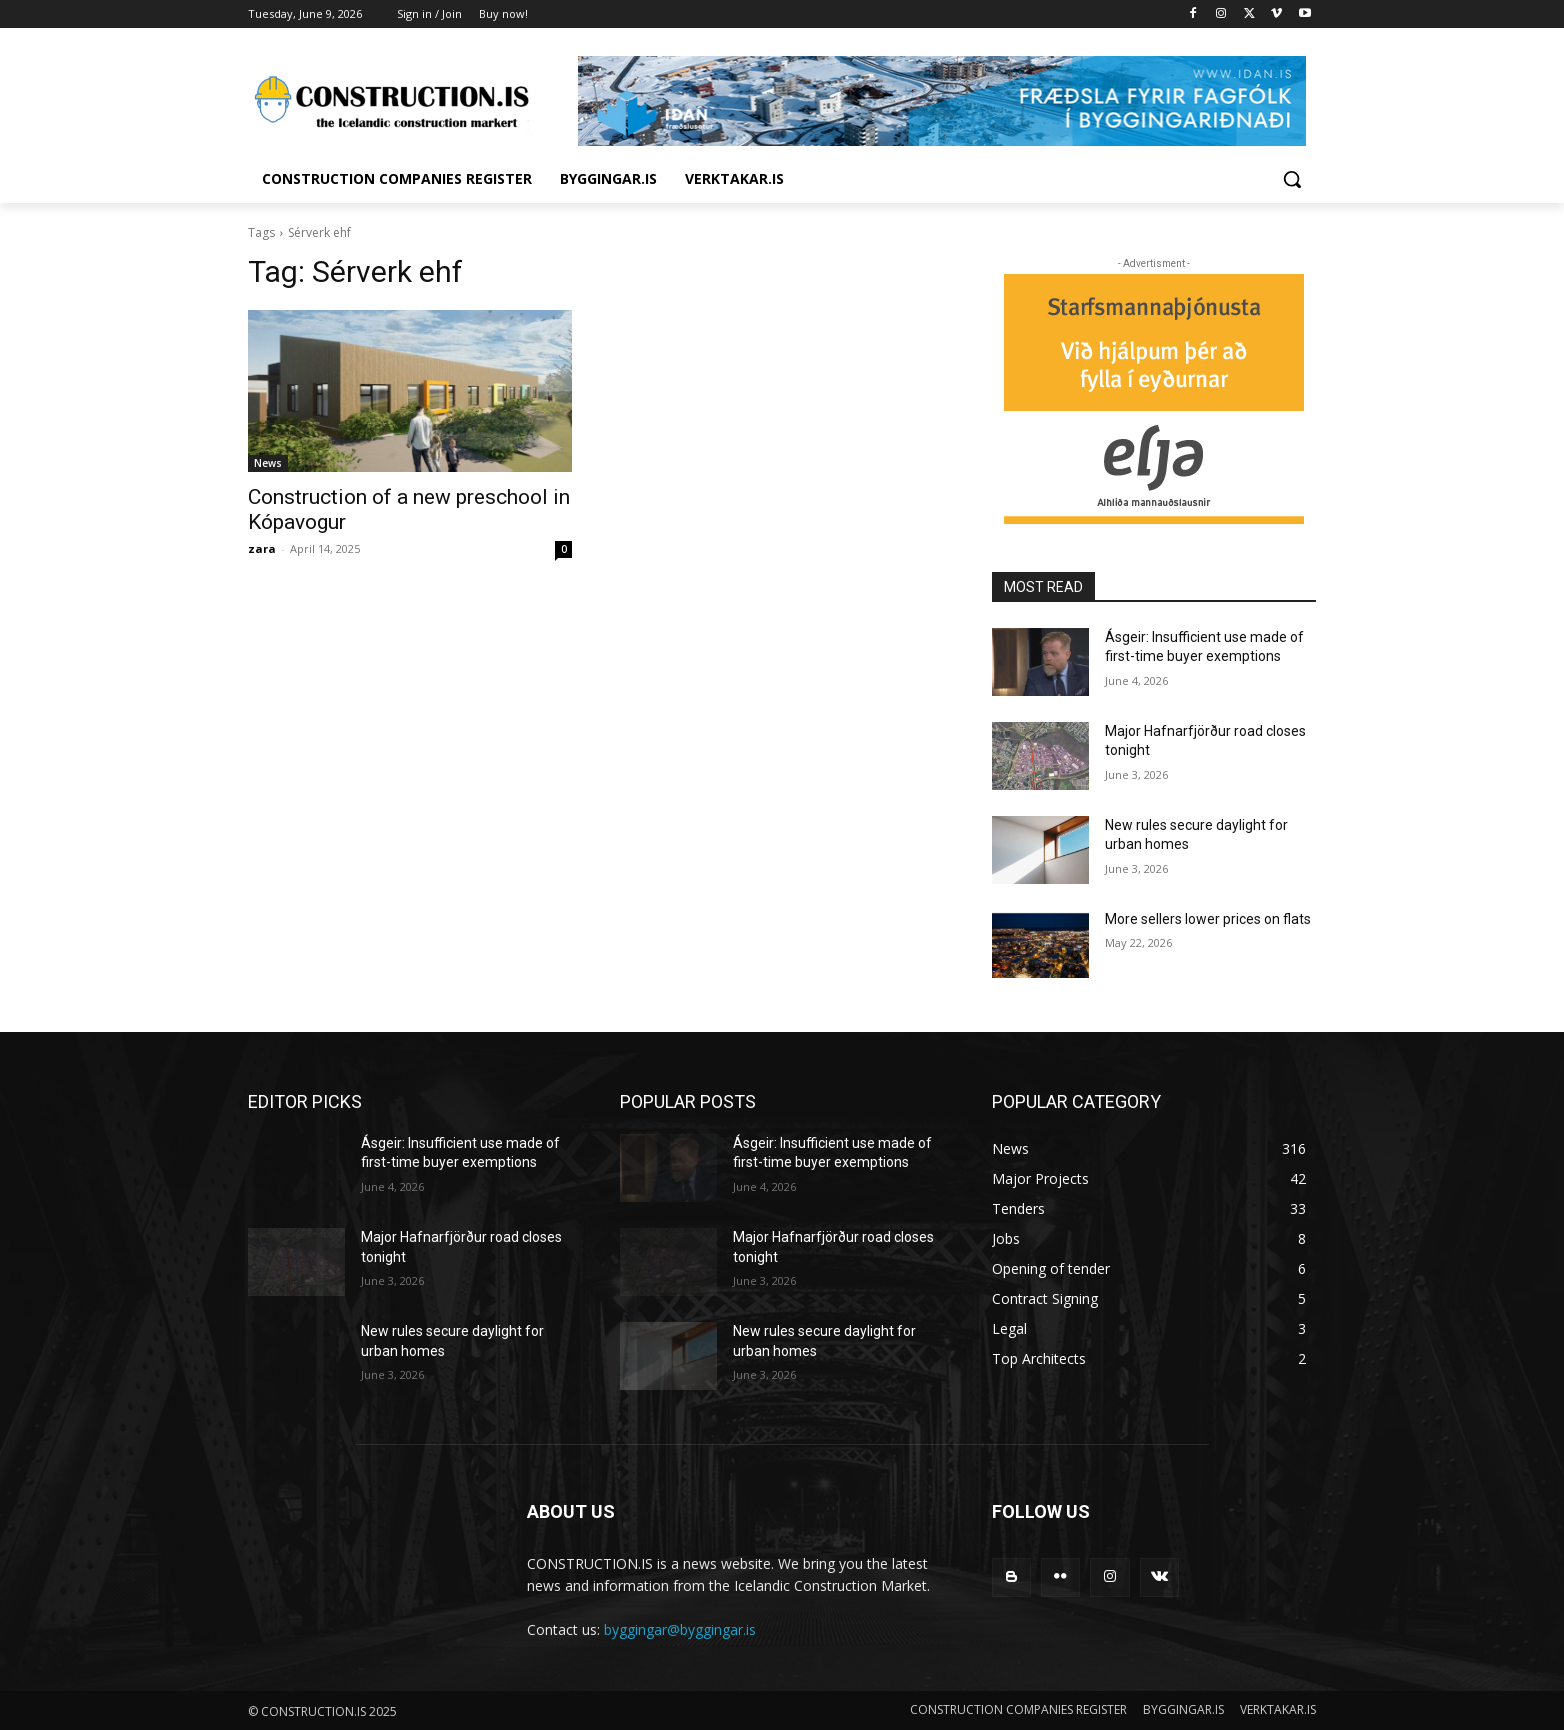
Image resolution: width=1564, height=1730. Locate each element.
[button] (1292, 179)
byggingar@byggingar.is (680, 1629)
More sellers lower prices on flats (1208, 919)
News (268, 463)
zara (262, 548)
